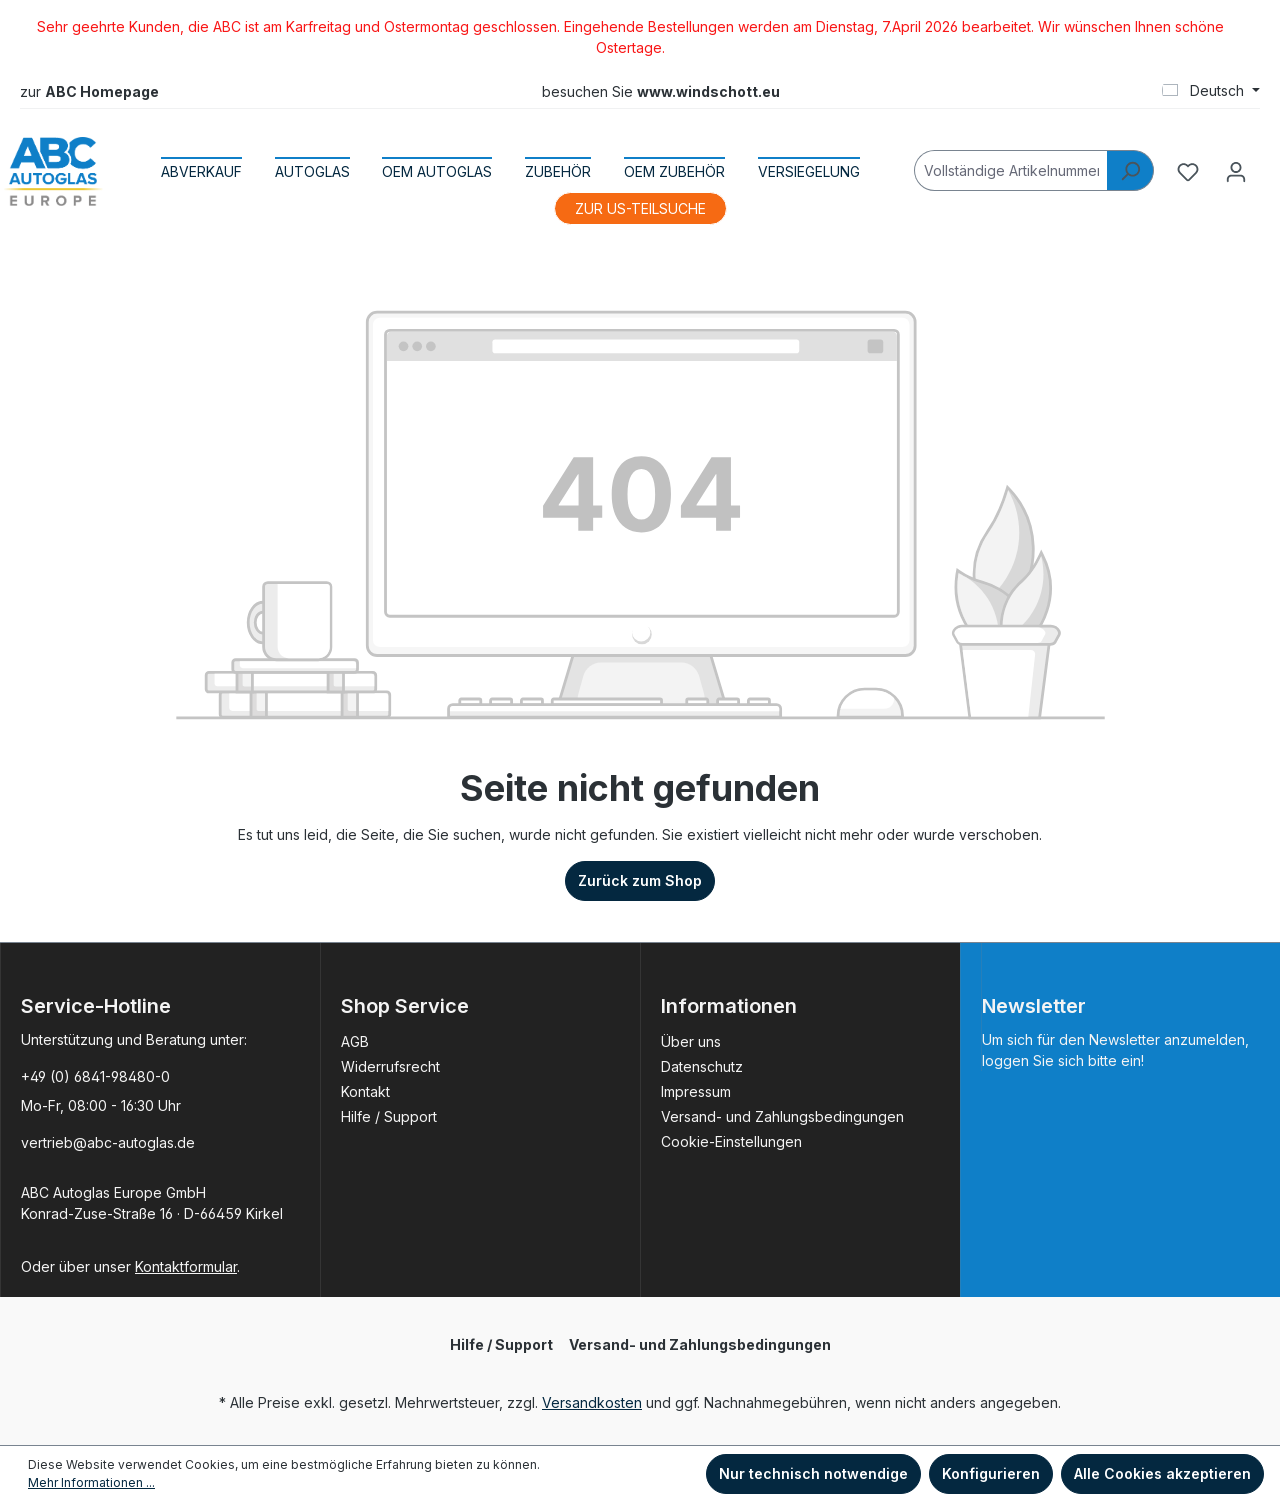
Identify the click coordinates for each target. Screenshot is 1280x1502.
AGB (355, 1041)
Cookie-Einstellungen (731, 1141)
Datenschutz (702, 1066)
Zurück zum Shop (640, 880)
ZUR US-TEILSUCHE (640, 208)
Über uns (691, 1041)
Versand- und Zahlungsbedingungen (782, 1116)
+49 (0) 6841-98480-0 (95, 1076)
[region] (640, 37)
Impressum (696, 1091)
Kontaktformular (186, 1266)
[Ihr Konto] (1236, 172)
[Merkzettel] (1188, 172)
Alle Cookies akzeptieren (1162, 1473)
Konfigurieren (991, 1473)
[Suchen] (1130, 170)
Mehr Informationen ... (91, 1482)
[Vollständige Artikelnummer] (1011, 170)
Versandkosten (592, 1402)
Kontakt (365, 1091)
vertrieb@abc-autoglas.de (108, 1142)
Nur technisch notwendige (813, 1473)
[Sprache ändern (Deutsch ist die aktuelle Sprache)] (1211, 91)
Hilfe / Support (389, 1116)
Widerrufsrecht (390, 1066)
